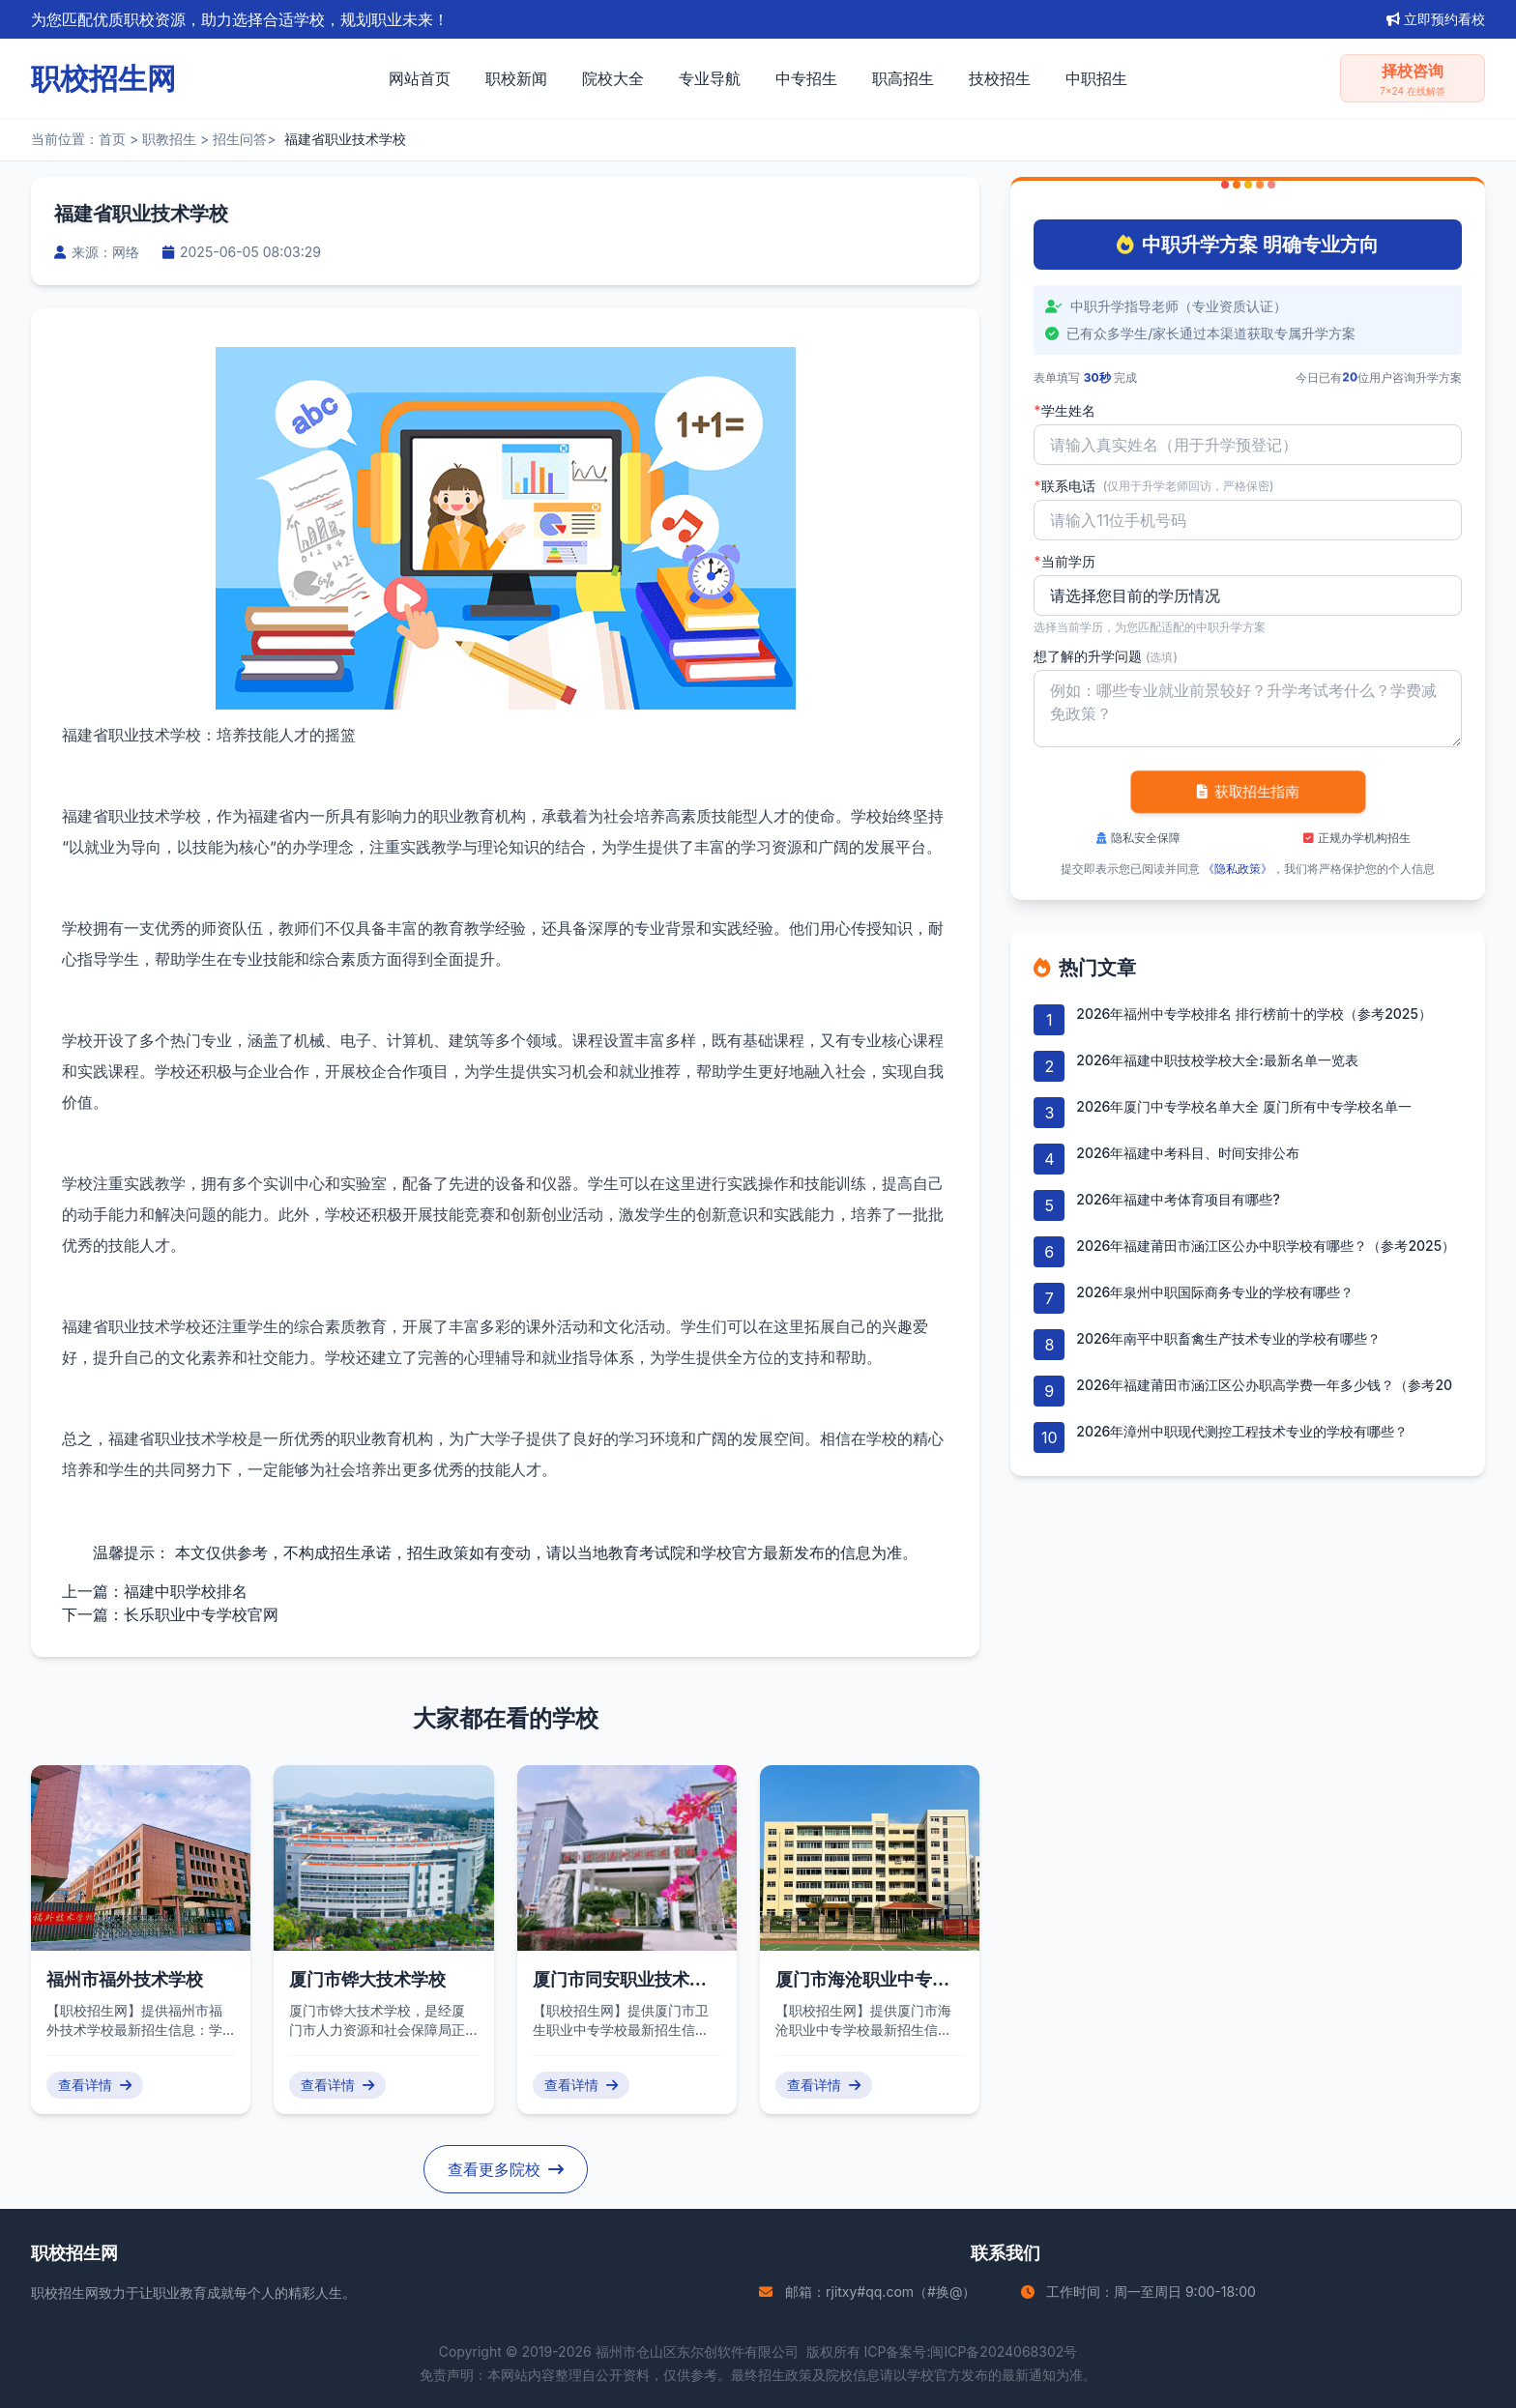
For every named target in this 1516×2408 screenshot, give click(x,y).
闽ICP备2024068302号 (1003, 2351)
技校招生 (1000, 78)
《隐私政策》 (1237, 868)
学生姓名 (1064, 411)
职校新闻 (516, 78)
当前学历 (1064, 561)
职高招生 (903, 78)
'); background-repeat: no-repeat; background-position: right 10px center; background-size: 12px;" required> (1248, 595)
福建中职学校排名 (186, 1591)
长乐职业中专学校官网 (201, 1614)
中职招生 (1096, 78)
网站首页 (420, 78)
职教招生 (169, 139)
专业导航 (710, 78)
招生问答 (240, 139)
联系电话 (1153, 486)
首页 (112, 139)
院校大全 (613, 78)
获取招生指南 (1247, 791)
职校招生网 (65, 2292)
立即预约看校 (1435, 19)
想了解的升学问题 (1106, 656)
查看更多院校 (506, 2169)
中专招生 (806, 78)
